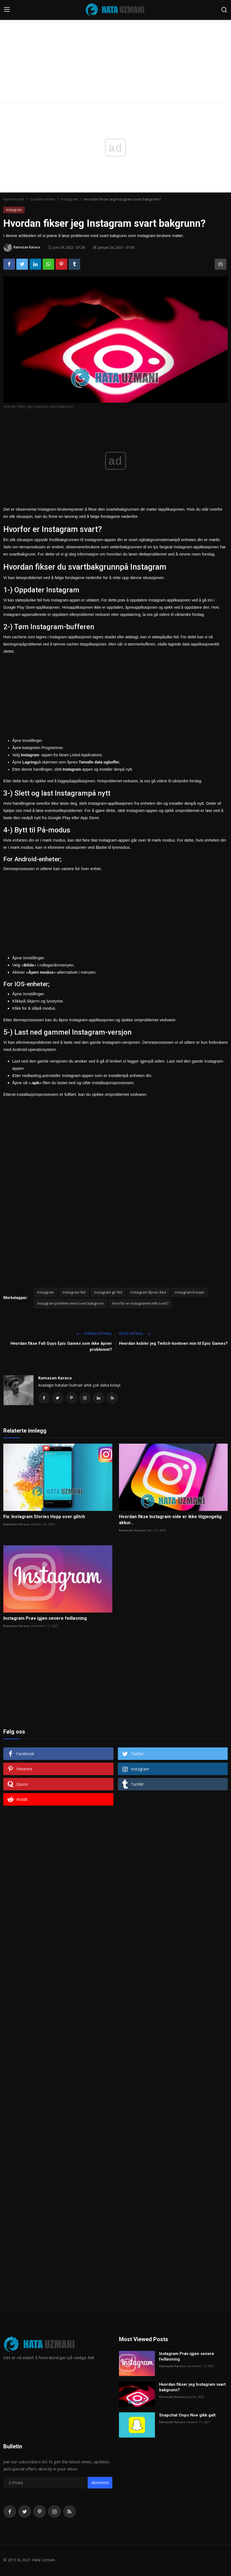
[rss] (69, 2512)
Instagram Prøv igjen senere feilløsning (45, 1619)
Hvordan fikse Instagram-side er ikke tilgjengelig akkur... (170, 1521)
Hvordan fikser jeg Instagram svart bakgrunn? (192, 2388)
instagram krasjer (189, 1292)
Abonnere (100, 2484)
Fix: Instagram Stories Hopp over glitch (44, 1518)
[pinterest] (39, 2512)
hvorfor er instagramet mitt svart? (140, 1303)
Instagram (69, 199)
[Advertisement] (115, 41)
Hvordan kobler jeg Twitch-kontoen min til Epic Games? (173, 1343)
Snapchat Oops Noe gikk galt (187, 2416)
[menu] (7, 10)
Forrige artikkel (94, 1333)
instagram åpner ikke (148, 1292)
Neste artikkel (135, 1333)
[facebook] (9, 2512)
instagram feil (74, 1292)
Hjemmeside (13, 199)
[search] (224, 10)
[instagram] (54, 2512)
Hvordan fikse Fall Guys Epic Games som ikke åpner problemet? (61, 1346)
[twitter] (24, 2512)
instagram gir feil (108, 1292)
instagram (45, 1292)
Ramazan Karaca (55, 1377)
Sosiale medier (42, 199)
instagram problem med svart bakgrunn (70, 1303)
